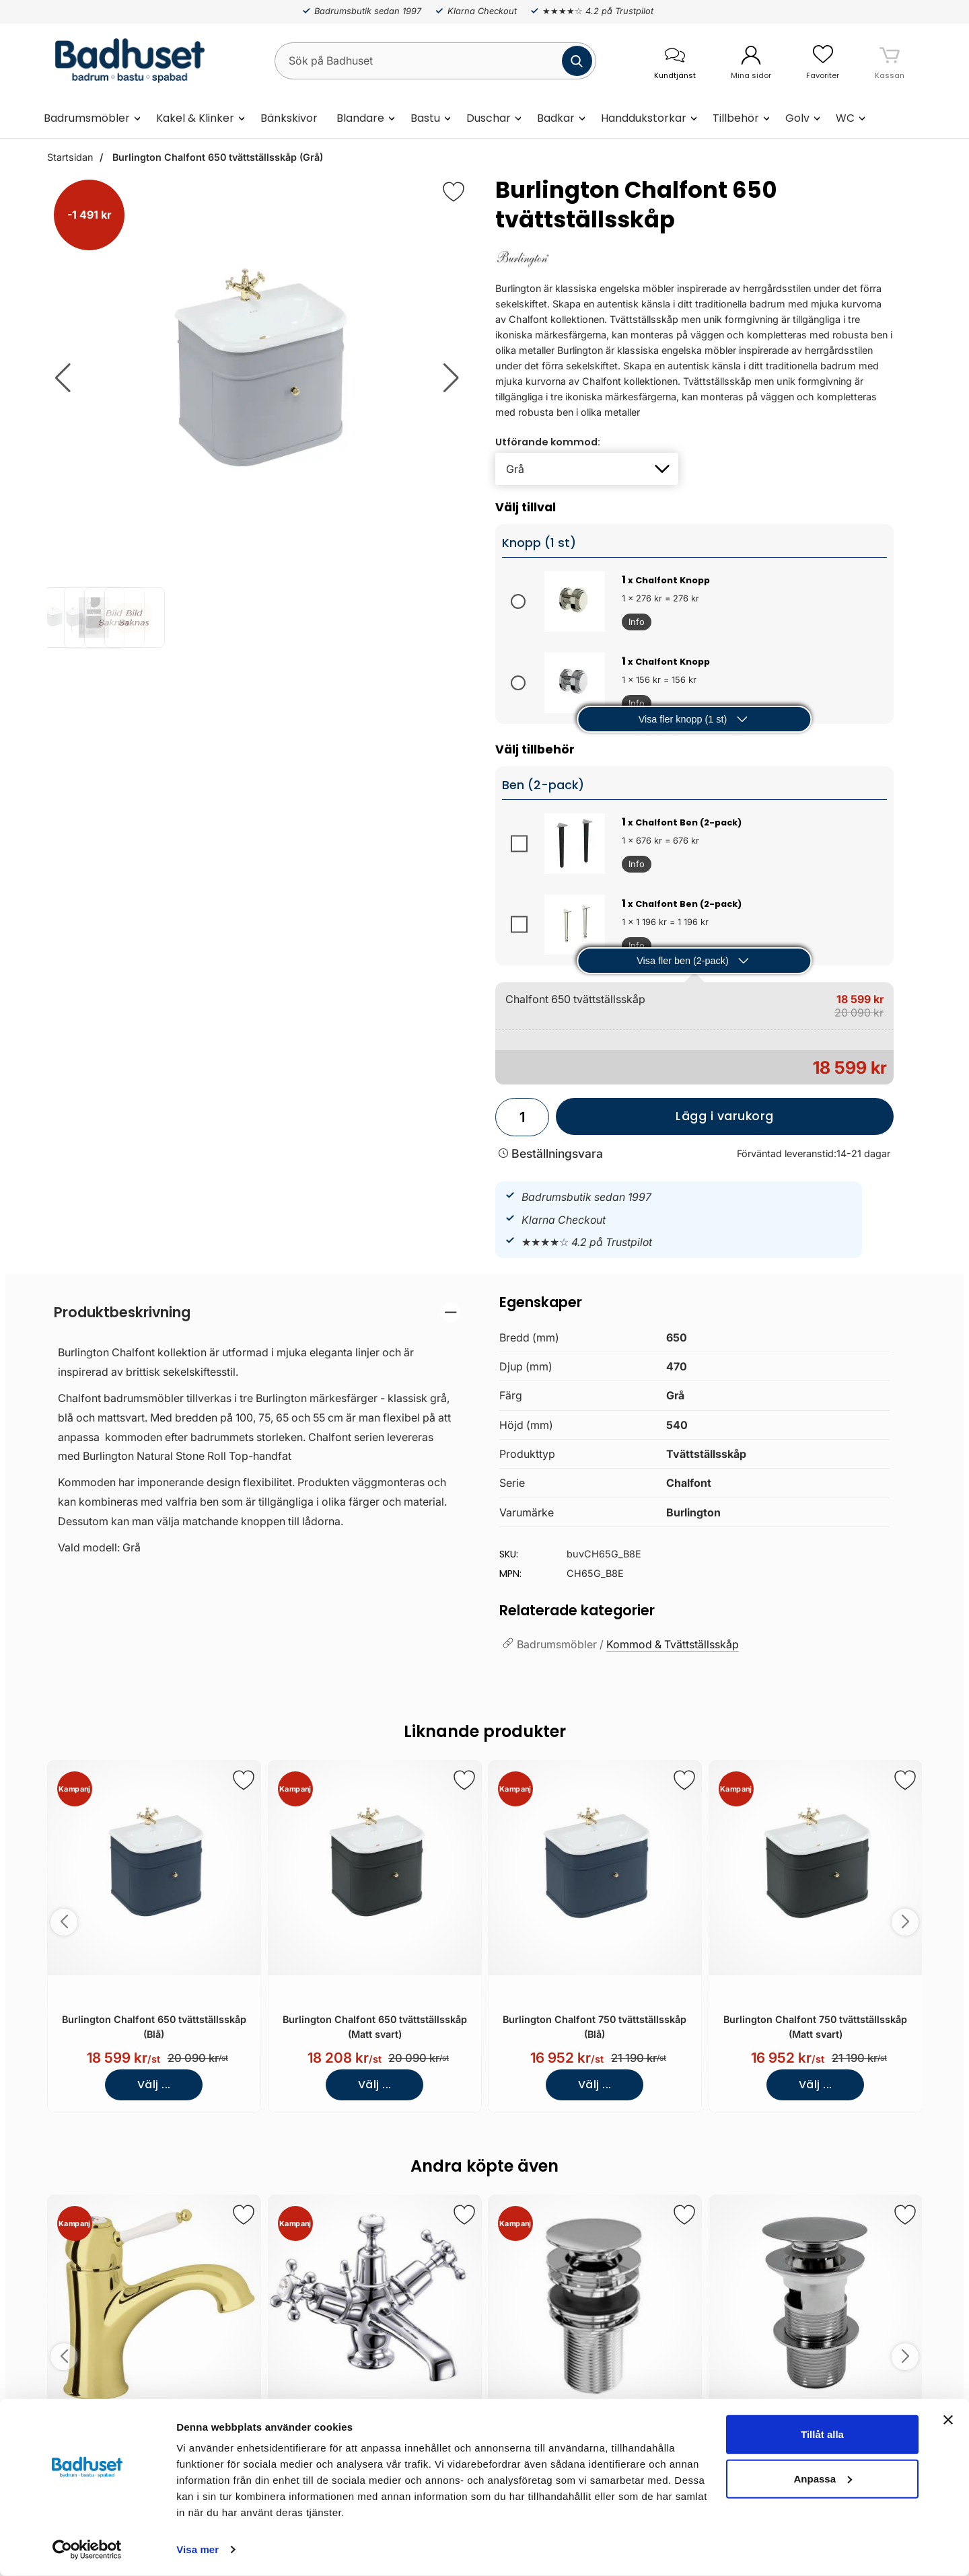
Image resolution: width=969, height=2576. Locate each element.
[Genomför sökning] (577, 61)
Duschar (488, 118)
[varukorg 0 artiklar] (889, 60)
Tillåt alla (822, 2434)
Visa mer (197, 2549)
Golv (797, 118)
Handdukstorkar (643, 118)
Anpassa (822, 2478)
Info (633, 623)
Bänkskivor (289, 118)
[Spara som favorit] (244, 1780)
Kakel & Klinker (195, 118)
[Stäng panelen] (948, 2420)
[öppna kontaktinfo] (674, 61)
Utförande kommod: (547, 442)
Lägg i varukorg (665, 1121)
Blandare (360, 118)
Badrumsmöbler (87, 118)
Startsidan (70, 157)
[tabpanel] (257, 1433)
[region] (257, 1312)
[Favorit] (453, 192)
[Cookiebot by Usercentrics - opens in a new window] (87, 2550)
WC (845, 118)
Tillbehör (736, 118)
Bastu (425, 118)
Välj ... (154, 2084)
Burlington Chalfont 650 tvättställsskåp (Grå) (216, 157)
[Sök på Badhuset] (435, 60)
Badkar (556, 118)
